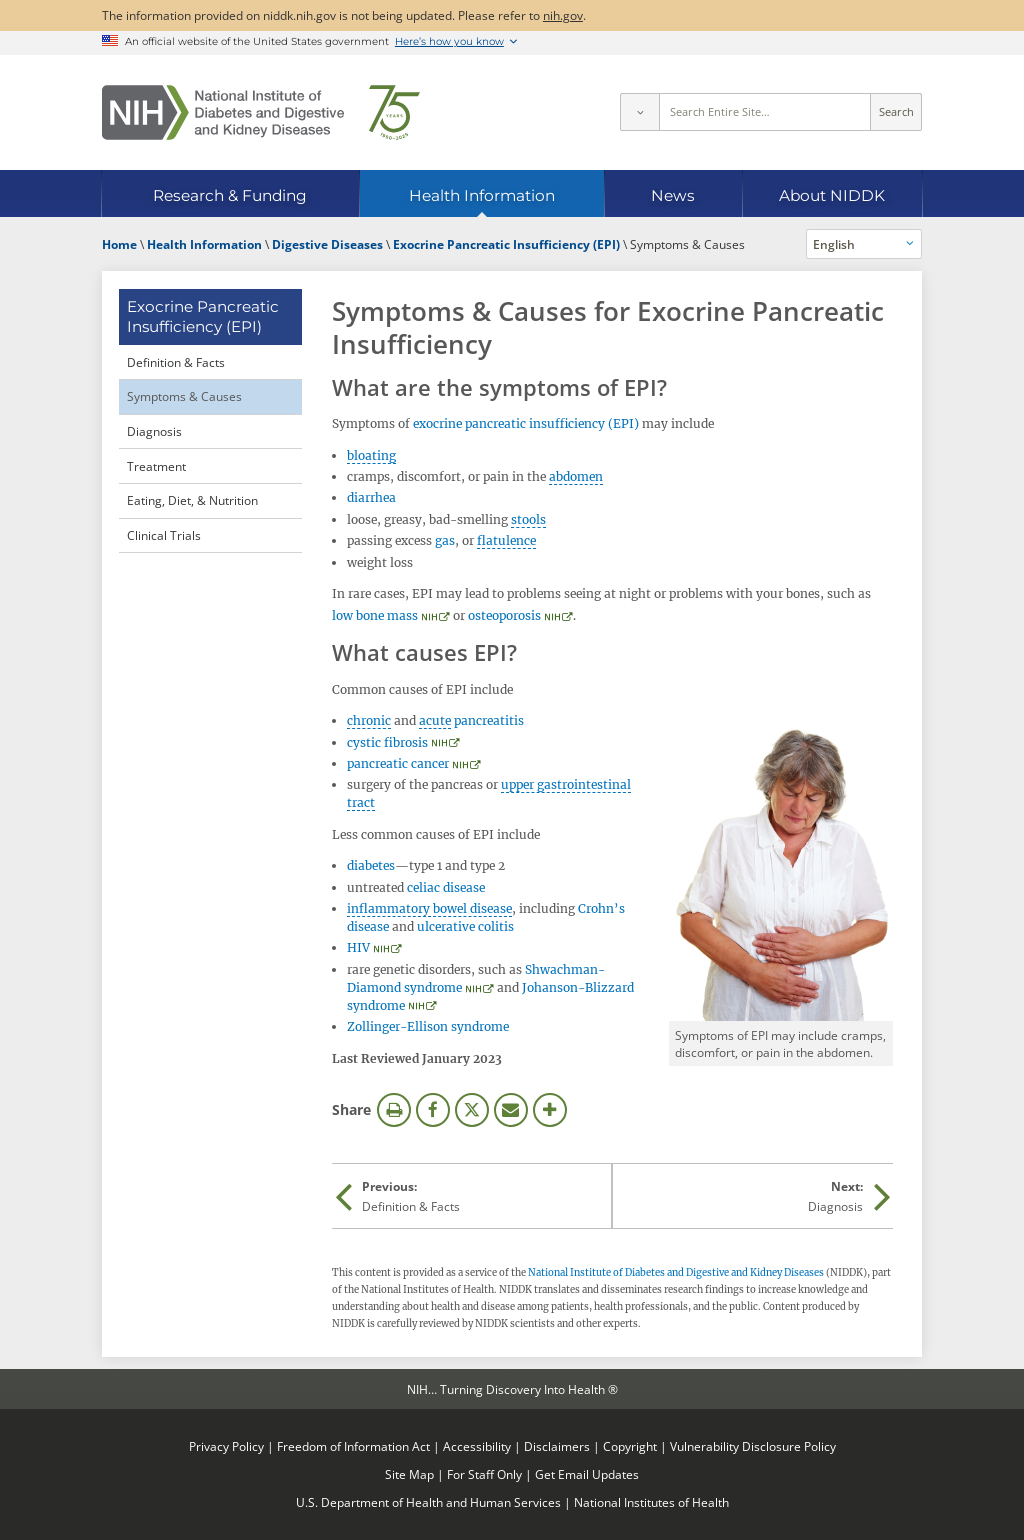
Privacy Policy (226, 1446)
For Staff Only (484, 1474)
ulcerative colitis (465, 926)
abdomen (576, 476)
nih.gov (563, 15)
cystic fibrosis (387, 742)
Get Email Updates (587, 1474)
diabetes (371, 865)
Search (896, 112)
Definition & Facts (176, 362)
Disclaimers (557, 1446)
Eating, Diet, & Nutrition (192, 500)
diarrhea (371, 497)
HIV (358, 947)
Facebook (433, 1110)
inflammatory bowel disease (429, 908)
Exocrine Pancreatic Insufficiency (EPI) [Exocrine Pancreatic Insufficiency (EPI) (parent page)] (203, 316)
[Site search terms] (765, 112)
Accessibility (477, 1446)
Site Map (409, 1474)
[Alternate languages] (864, 244)
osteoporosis (504, 615)
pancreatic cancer (398, 763)
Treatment (156, 466)
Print (394, 1110)
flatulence (506, 540)
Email (511, 1110)
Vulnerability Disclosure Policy (753, 1446)
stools (528, 519)
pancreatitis (489, 720)
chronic (369, 720)
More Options (550, 1110)
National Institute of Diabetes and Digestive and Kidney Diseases (676, 1273)
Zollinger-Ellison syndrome (428, 1026)
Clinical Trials (164, 535)
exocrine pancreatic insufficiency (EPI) (526, 423)
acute (435, 720)
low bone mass (375, 615)
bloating (371, 455)
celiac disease (446, 887)
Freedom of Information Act (353, 1446)
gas (445, 540)
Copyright (630, 1446)
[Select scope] (639, 112)
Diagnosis (154, 431)
